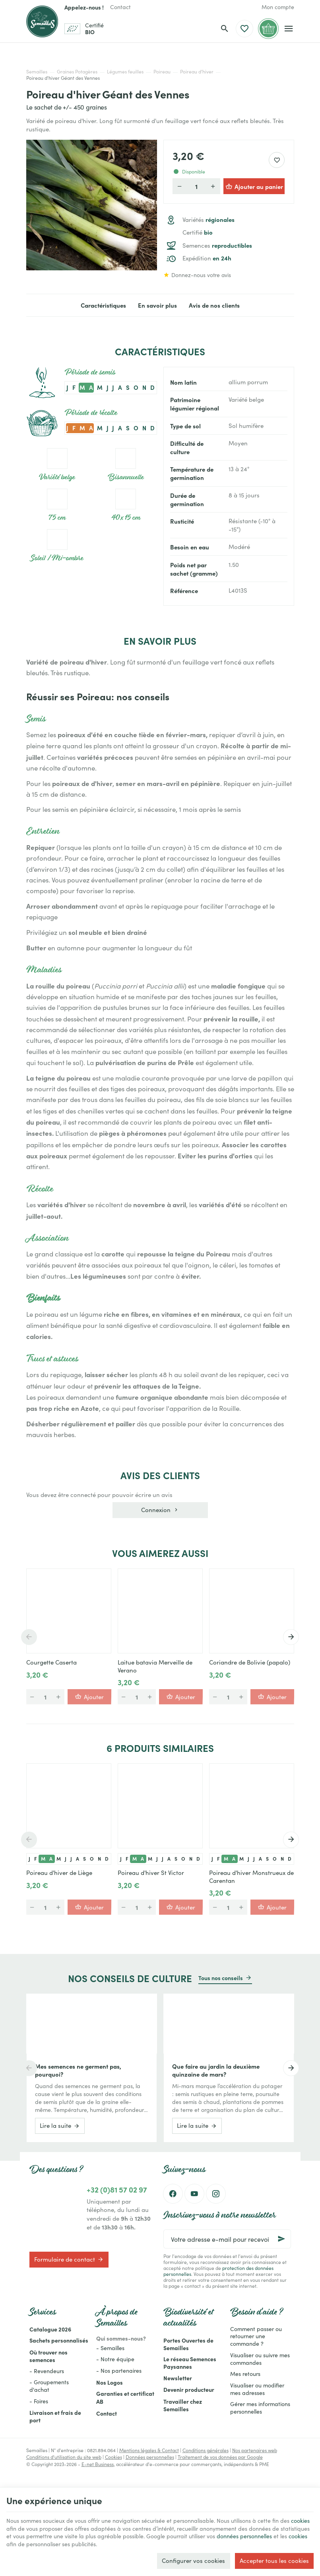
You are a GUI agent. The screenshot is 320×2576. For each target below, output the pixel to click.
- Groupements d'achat (49, 2385)
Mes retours (245, 2374)
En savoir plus (157, 305)
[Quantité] (196, 186)
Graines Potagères (77, 71)
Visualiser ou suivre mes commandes (260, 2358)
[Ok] (281, 2238)
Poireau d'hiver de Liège (59, 1873)
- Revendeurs (46, 2371)
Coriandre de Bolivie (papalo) (249, 1662)
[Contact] (120, 7)
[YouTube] (194, 2193)
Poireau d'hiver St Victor (151, 1873)
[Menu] (288, 28)
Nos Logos (109, 2382)
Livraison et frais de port (55, 2416)
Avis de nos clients (214, 305)
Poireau (162, 71)
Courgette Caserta (51, 1662)
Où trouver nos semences (48, 2356)
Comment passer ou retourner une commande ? (256, 2336)
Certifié (197, 232)
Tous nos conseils (220, 1978)
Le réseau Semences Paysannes (189, 2362)
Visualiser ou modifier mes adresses (257, 2389)
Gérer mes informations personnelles (260, 2407)
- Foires (38, 2401)
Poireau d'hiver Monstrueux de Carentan (251, 1876)
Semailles (36, 71)
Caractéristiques (103, 305)
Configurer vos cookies (193, 2559)
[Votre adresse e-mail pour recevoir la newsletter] (227, 2238)
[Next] (294, 1637)
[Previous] (26, 1637)
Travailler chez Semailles (182, 2405)
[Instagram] (215, 2193)
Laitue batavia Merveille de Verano (155, 1666)
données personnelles (36, 2542)
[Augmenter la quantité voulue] (213, 186)
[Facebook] (172, 2193)
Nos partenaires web (254, 2450)
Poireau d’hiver (196, 71)
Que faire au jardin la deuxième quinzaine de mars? (216, 2070)
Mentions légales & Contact (149, 2450)
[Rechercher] (225, 28)
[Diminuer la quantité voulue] (180, 186)
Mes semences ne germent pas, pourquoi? (78, 2070)
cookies (27, 2526)
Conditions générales (205, 2450)
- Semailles (110, 2348)
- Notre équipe (115, 2359)
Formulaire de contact (69, 2259)
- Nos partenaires (119, 2370)
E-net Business (97, 2464)
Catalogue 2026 (50, 2329)
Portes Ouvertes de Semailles (188, 2344)
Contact (106, 2413)
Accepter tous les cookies (274, 2559)
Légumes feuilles (125, 71)
